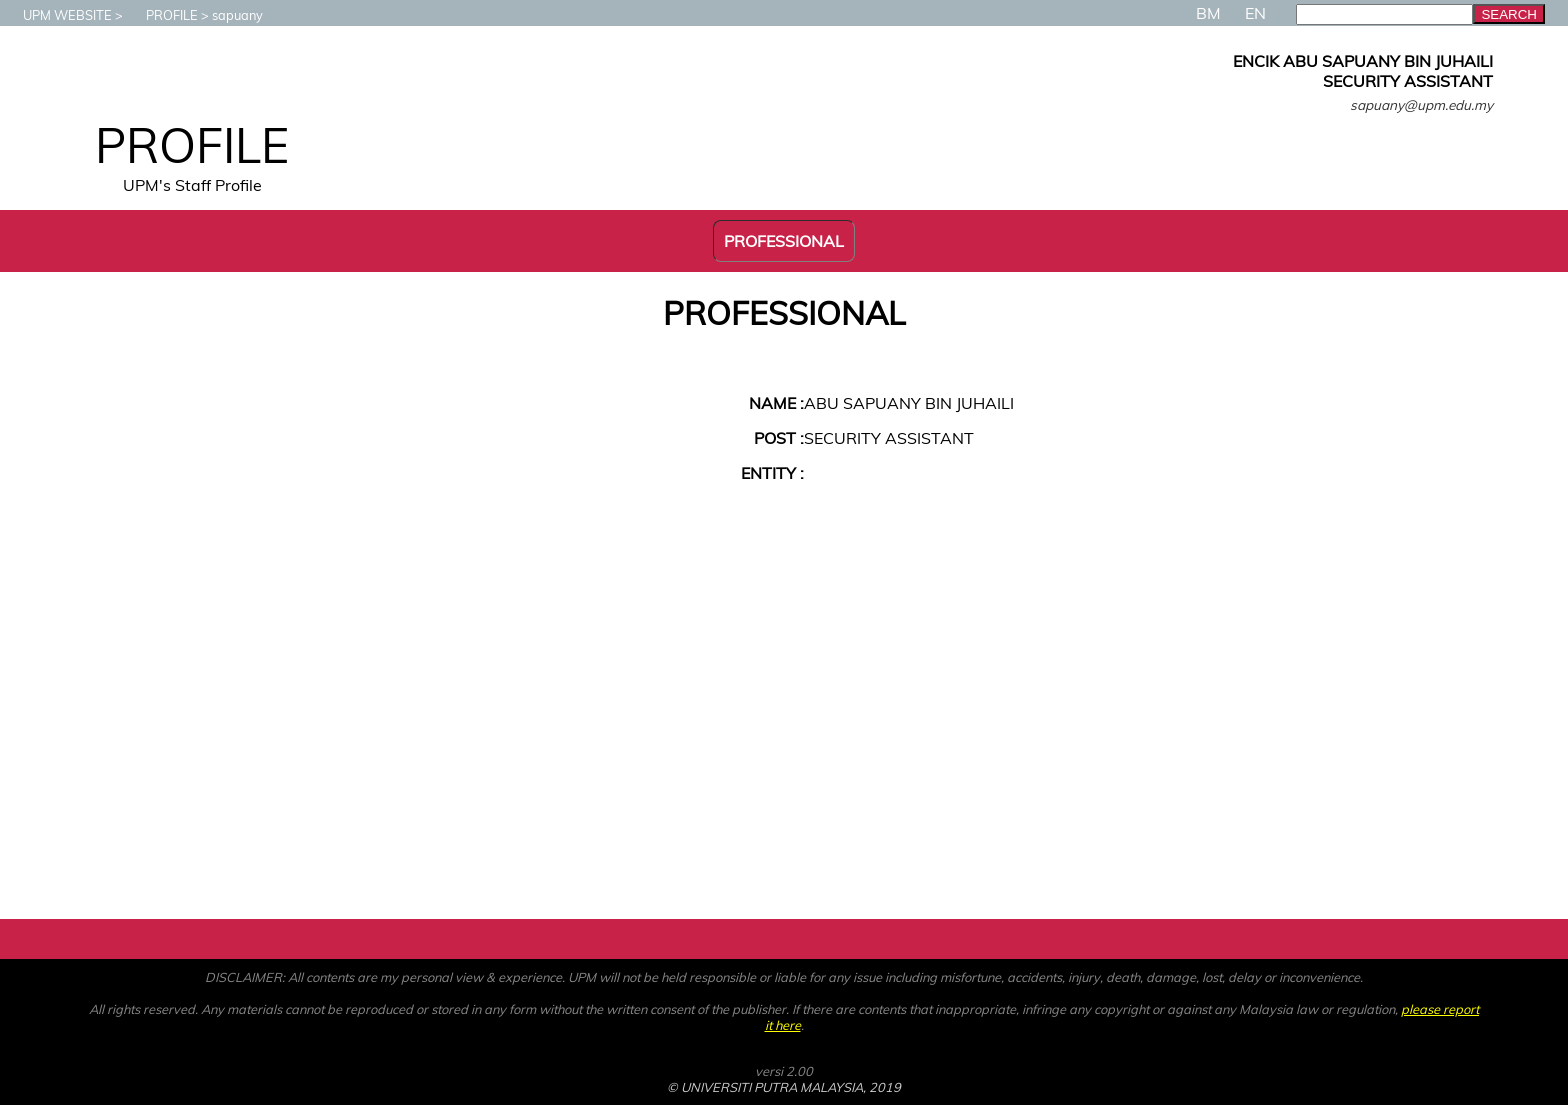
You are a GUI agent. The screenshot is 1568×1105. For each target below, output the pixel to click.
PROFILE (162, 15)
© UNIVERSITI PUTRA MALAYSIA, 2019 (784, 1087)
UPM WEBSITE (57, 15)
